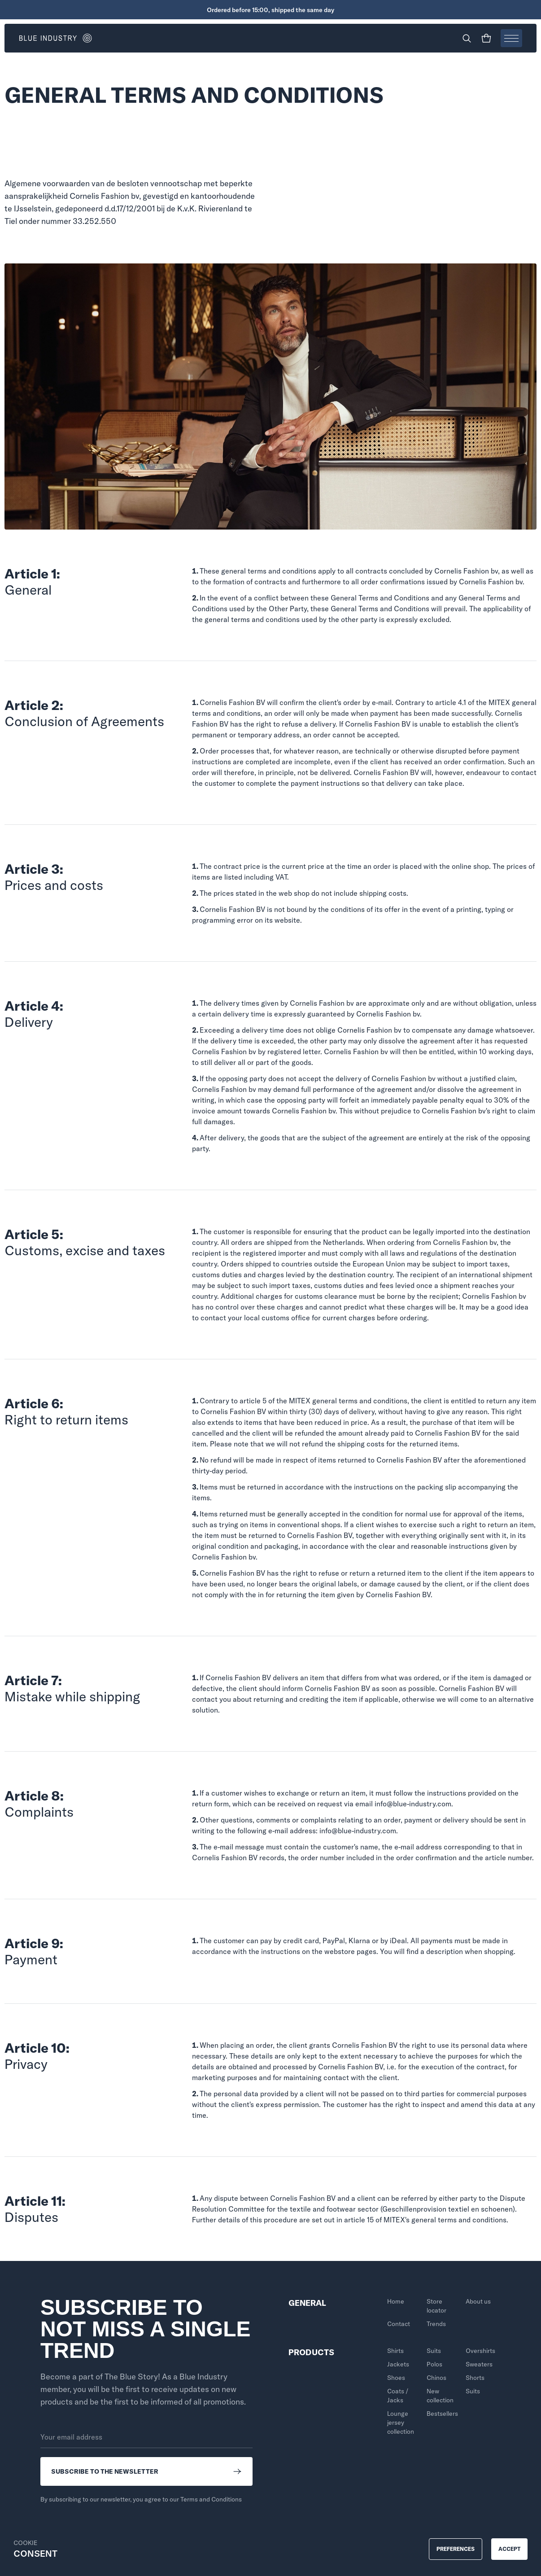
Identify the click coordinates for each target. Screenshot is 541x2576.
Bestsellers (442, 2414)
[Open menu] (511, 38)
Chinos (436, 2378)
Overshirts (480, 2351)
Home (395, 2301)
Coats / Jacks (397, 2395)
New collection (440, 2395)
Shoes (396, 2378)
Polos (434, 2364)
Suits (434, 2351)
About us (478, 2301)
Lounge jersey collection (400, 2423)
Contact (398, 2324)
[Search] (466, 38)
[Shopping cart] (486, 38)
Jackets (398, 2364)
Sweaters (479, 2364)
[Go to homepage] (144, 38)
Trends (436, 2324)
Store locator (436, 2305)
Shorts (475, 2378)
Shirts (395, 2351)
